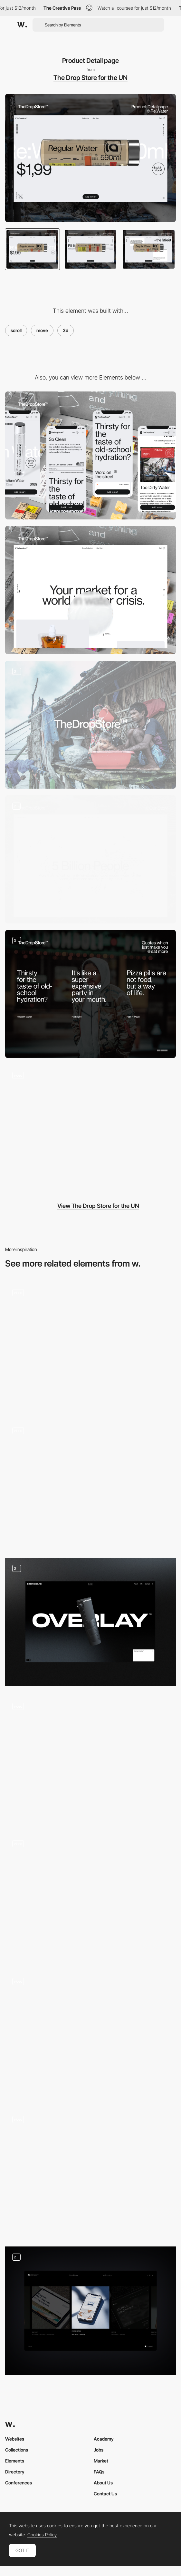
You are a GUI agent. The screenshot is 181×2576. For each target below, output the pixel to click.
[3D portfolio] (90, 1346)
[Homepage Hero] (90, 1897)
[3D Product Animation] (90, 1759)
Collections (16, 2450)
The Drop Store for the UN (90, 77)
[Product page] (90, 1484)
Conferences (18, 2482)
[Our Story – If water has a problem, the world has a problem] (90, 859)
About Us (103, 2482)
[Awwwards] (22, 24)
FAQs (99, 2471)
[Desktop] (90, 590)
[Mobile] (90, 455)
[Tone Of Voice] (90, 994)
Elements (14, 2460)
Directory (14, 2471)
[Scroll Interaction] (90, 2035)
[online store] (90, 1128)
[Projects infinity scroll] (90, 2310)
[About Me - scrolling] (90, 2173)
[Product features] (90, 1622)
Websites (14, 2439)
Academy (104, 2439)
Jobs (98, 2450)
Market (101, 2460)
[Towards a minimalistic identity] (90, 725)
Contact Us (105, 2493)
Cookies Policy (42, 2534)
